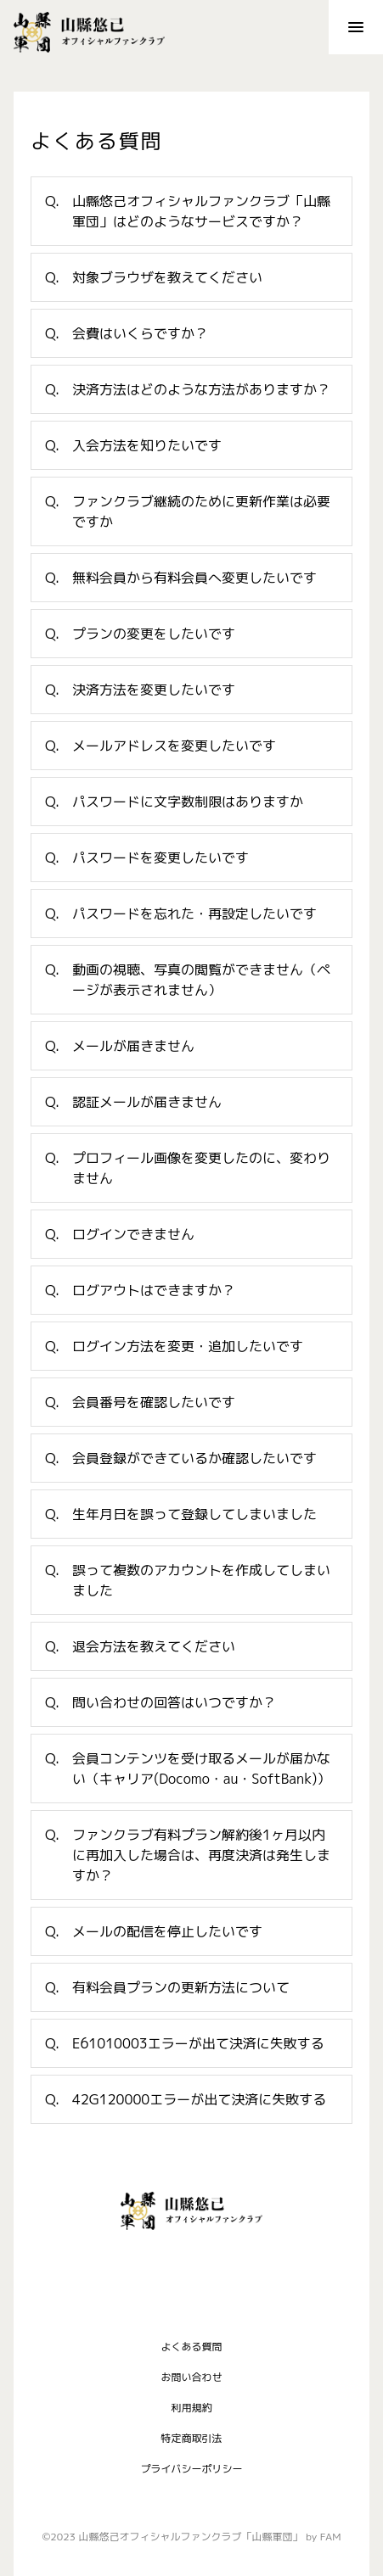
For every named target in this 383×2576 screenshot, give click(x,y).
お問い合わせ (191, 2376)
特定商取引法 (191, 2437)
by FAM (323, 2536)
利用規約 (191, 2406)
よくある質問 (191, 2345)
